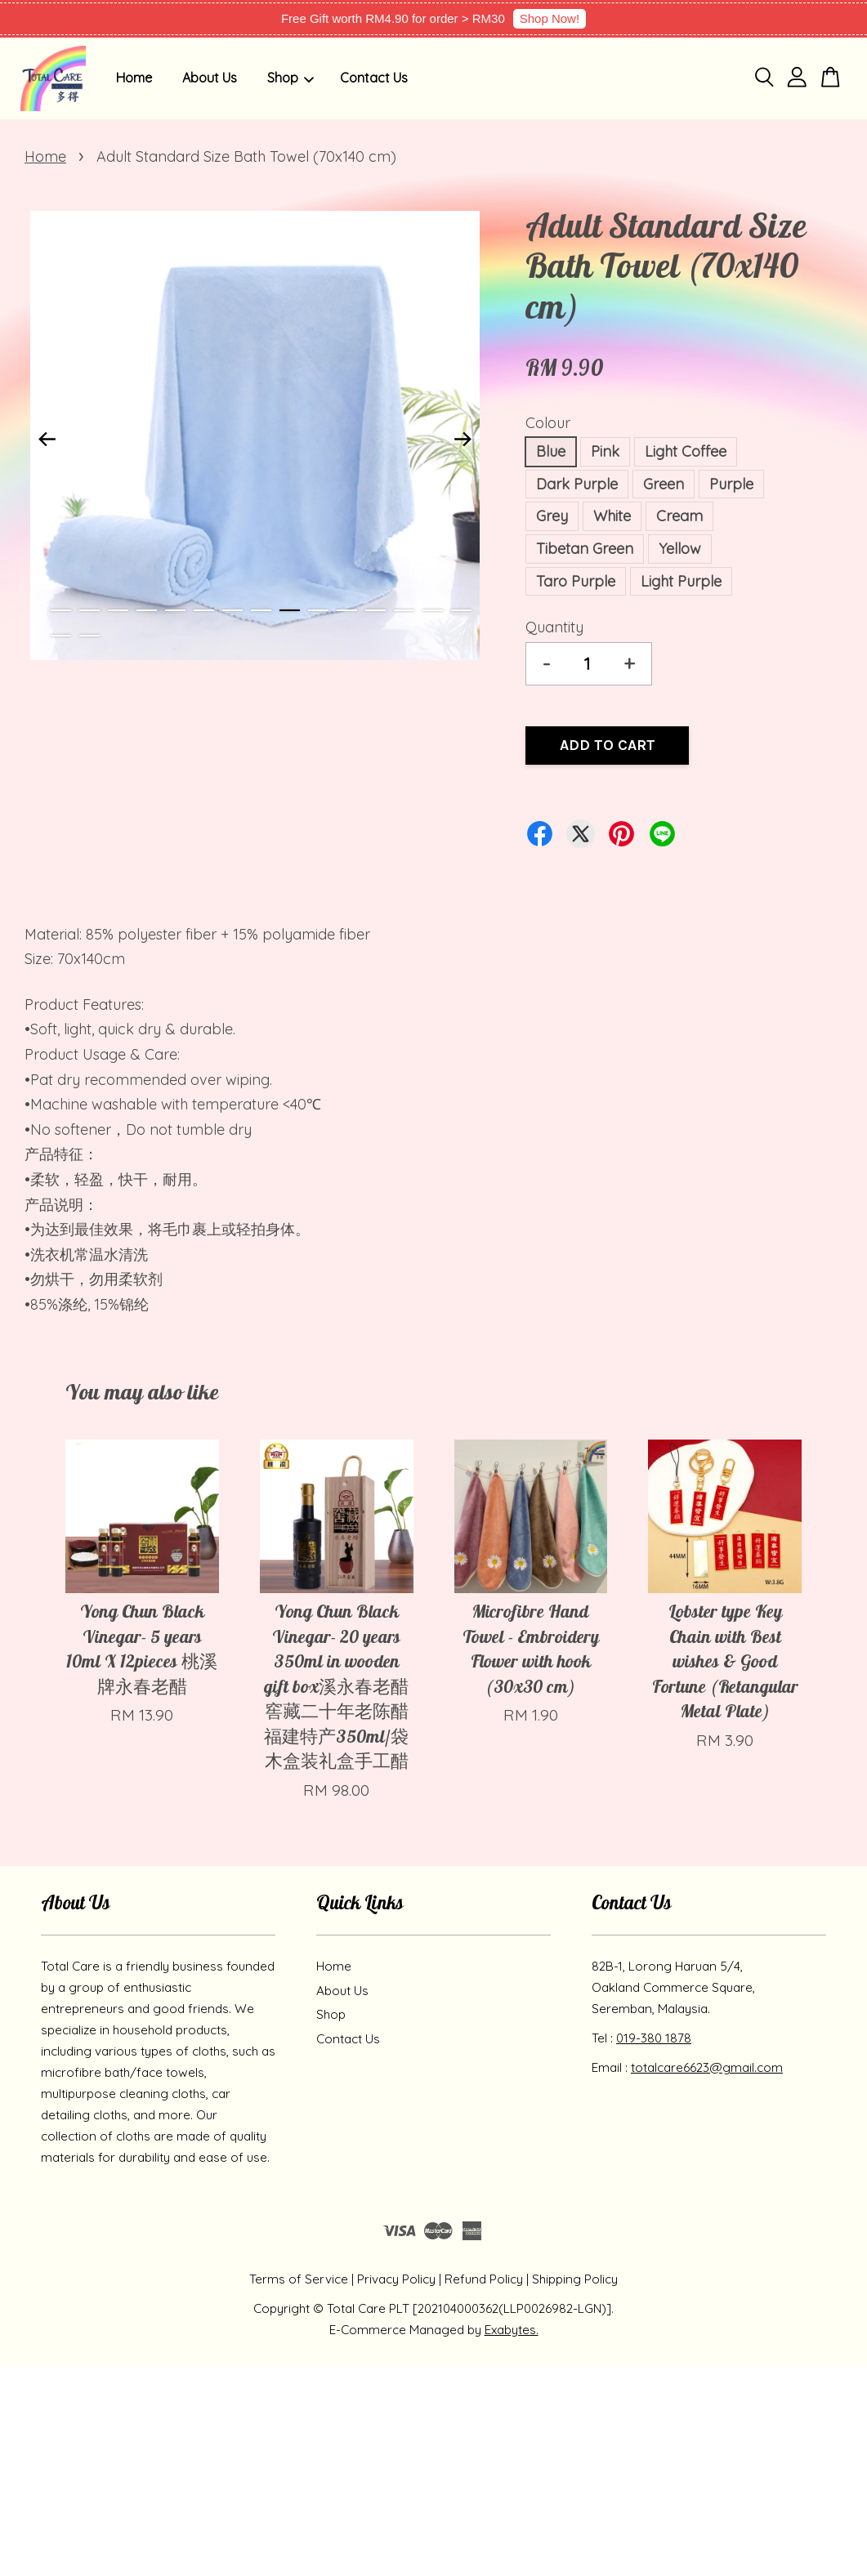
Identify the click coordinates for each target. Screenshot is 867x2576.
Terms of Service (298, 2279)
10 (318, 610)
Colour (547, 422)
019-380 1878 (653, 2038)
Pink (605, 451)
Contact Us (374, 77)
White (612, 516)
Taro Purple (575, 581)
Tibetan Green (584, 548)
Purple (731, 484)
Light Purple (681, 581)
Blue (550, 451)
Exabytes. (512, 2329)
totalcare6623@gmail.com (707, 2067)
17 (89, 635)
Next (462, 438)
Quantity (554, 627)
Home (134, 77)
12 (375, 610)
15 (461, 610)
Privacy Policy (396, 2279)
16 (61, 635)
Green (663, 484)
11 (347, 610)
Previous (46, 438)
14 (432, 610)
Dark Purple (577, 484)
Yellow (680, 548)
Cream (679, 516)
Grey (552, 516)
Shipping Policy (575, 2279)
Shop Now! (549, 18)
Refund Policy (484, 2279)
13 (404, 610)
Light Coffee (685, 451)
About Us (209, 77)
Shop (290, 77)
